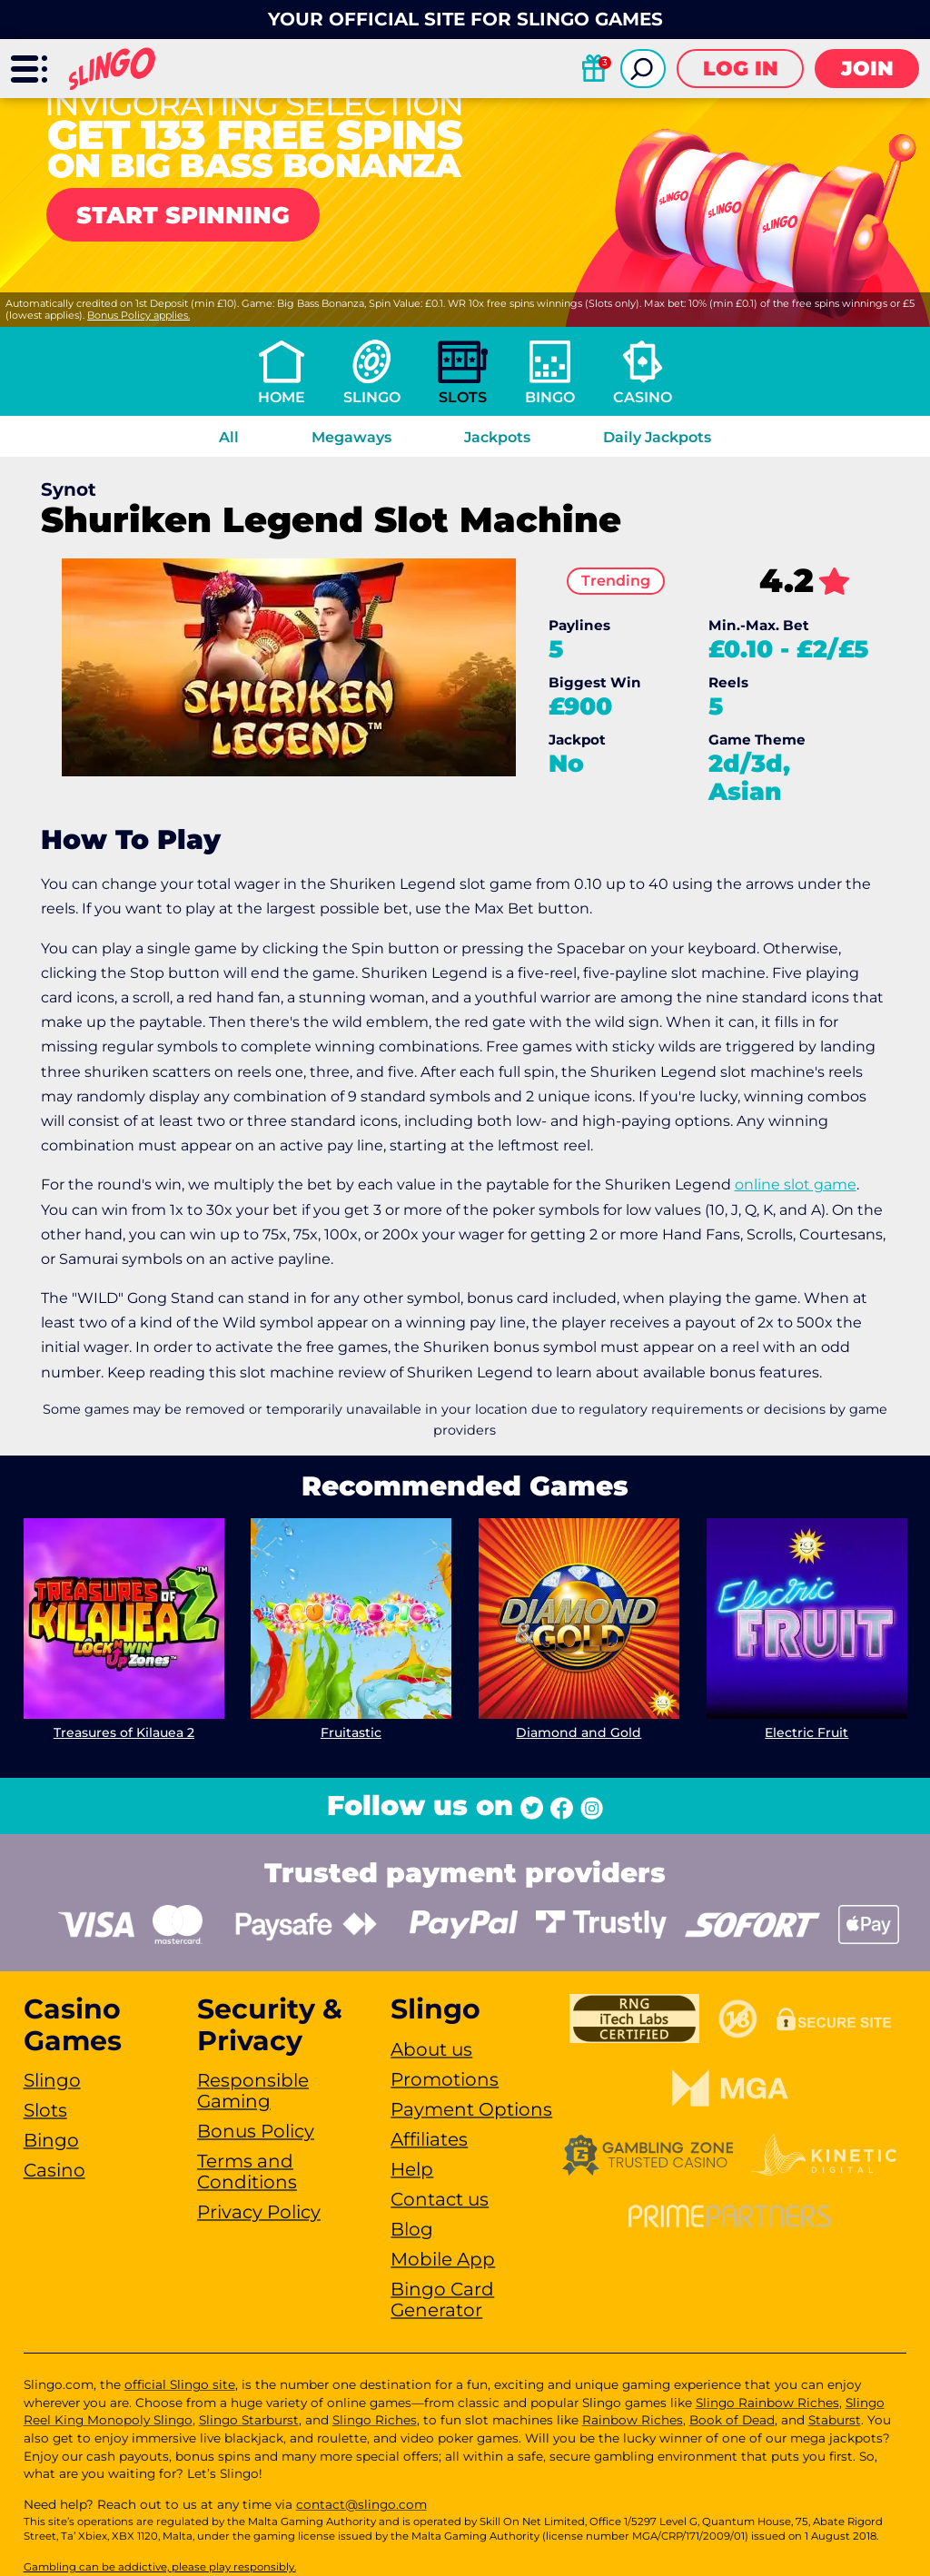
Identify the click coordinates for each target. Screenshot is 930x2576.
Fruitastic (351, 1732)
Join (867, 68)
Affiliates (429, 2139)
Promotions (445, 2079)
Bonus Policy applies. (138, 315)
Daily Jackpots (657, 437)
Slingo (372, 397)
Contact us (440, 2199)
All (229, 437)
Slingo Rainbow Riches (767, 2402)
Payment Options (471, 2109)
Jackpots (497, 437)
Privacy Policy (259, 2212)
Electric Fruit (806, 1732)
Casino (642, 397)
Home (281, 397)
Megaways (351, 437)
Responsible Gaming (253, 2090)
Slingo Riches (374, 2420)
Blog (412, 2229)
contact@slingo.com (361, 2504)
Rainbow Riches (632, 2420)
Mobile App (443, 2259)
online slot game (795, 1184)
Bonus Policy (255, 2131)
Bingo (550, 397)
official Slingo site (179, 2384)
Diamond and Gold (578, 1732)
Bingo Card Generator (442, 2299)
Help (412, 2169)
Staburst (834, 2420)
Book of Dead (732, 2420)
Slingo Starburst (249, 2420)
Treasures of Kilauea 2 (123, 1732)
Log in (740, 68)
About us (431, 2049)
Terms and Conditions (247, 2171)
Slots (463, 397)
